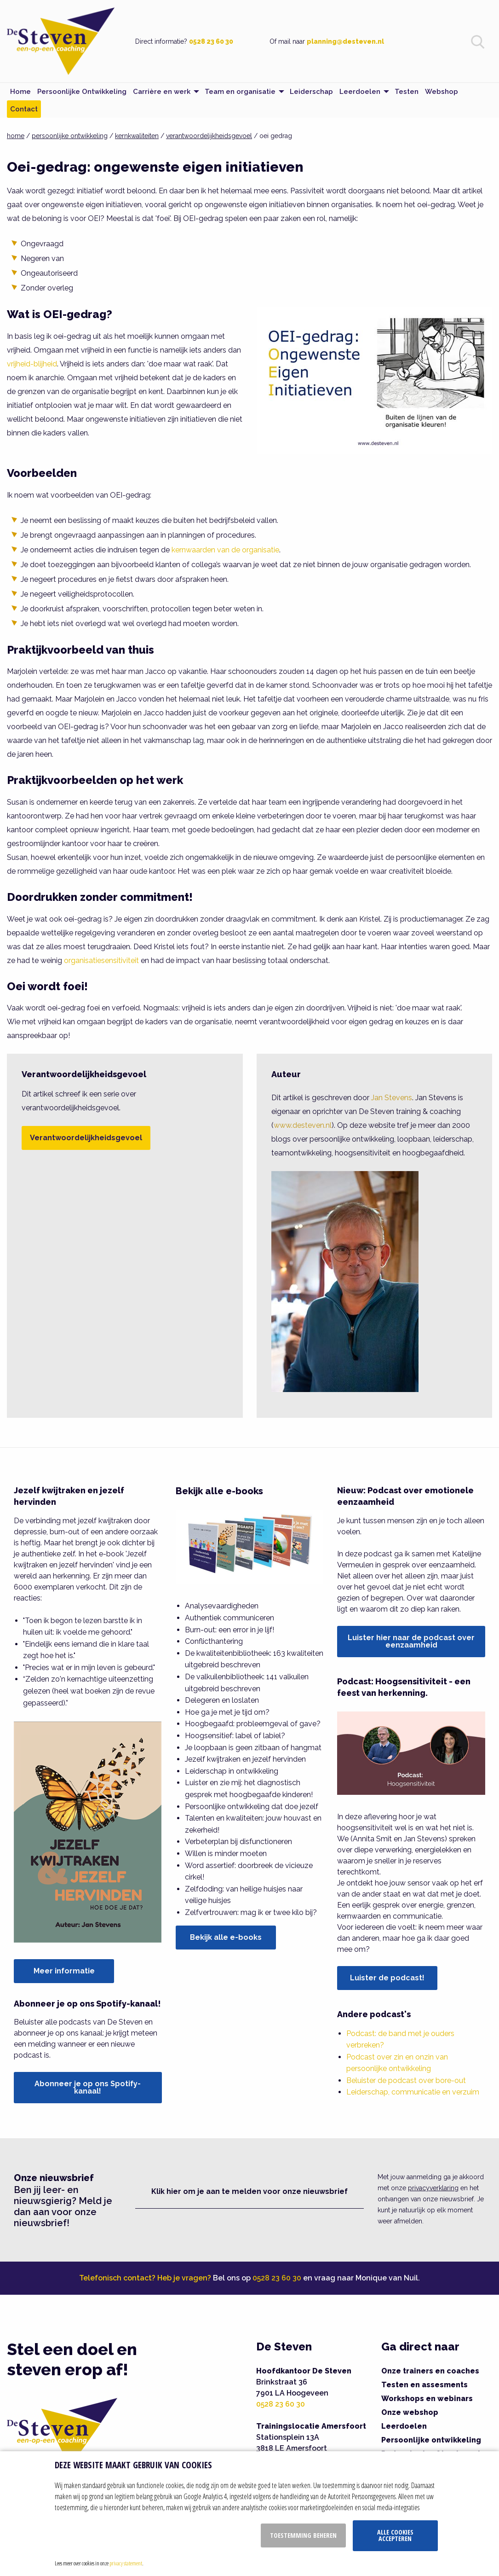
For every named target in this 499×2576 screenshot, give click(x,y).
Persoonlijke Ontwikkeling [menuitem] (81, 91)
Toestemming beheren (303, 2535)
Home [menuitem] (20, 91)
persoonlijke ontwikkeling (70, 135)
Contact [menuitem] (24, 109)
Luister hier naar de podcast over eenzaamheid (411, 1641)
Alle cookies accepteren (395, 2535)
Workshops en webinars (427, 2398)
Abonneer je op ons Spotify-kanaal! (87, 2087)
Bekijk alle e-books (226, 1937)
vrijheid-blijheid (32, 364)
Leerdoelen (404, 2426)
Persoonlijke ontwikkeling (431, 2440)
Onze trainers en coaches (430, 2371)
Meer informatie (64, 1971)
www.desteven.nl (303, 1125)
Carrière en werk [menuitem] (161, 91)
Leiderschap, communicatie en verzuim (412, 2092)
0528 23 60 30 (211, 41)
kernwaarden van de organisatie (225, 549)
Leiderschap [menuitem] (311, 91)
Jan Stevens (391, 1097)
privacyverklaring (433, 2188)
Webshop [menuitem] (441, 91)
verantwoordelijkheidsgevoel (209, 135)
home (15, 135)
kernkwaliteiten (137, 135)
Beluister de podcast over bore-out (406, 2080)
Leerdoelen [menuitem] (359, 91)
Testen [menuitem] (407, 91)
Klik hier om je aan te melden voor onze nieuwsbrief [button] (249, 2191)
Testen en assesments (424, 2384)
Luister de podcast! (387, 1977)
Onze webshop (409, 2412)
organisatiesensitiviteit (101, 960)
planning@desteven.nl (345, 41)
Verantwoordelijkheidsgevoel (86, 1137)
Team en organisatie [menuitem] (240, 91)
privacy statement (125, 2563)
